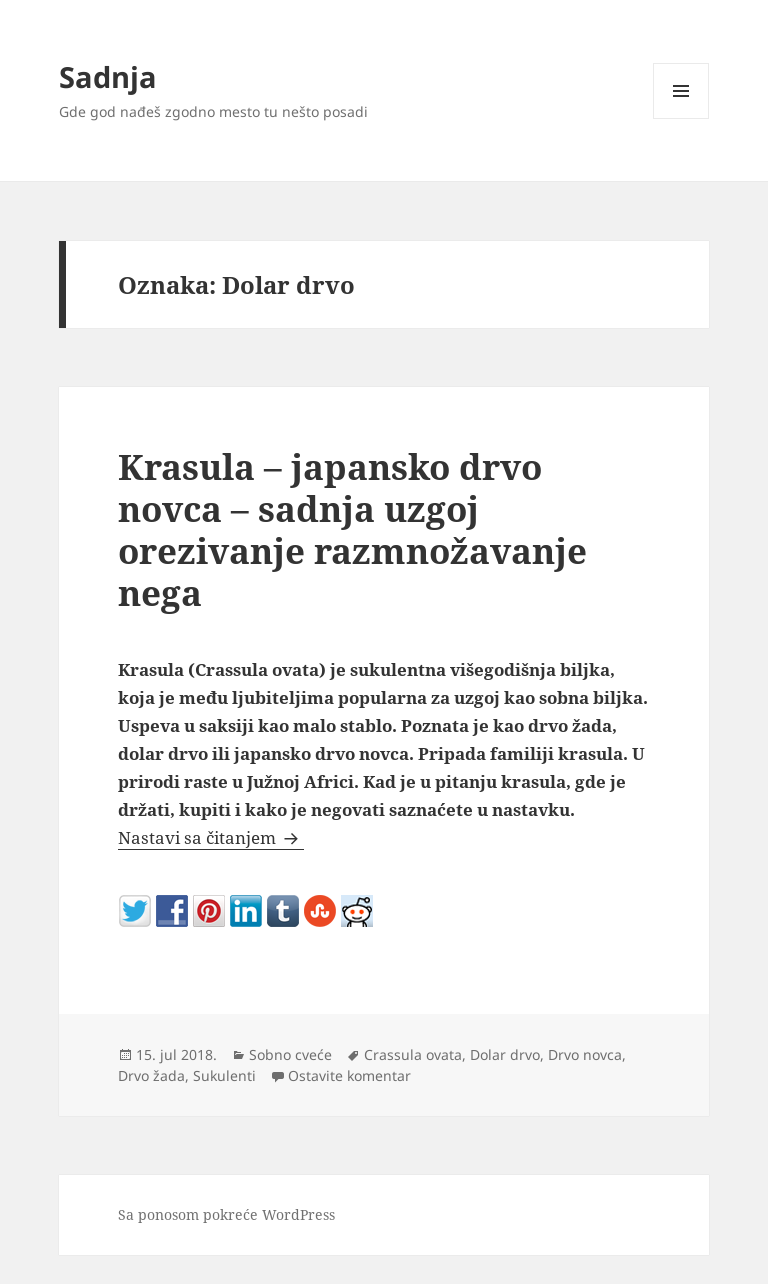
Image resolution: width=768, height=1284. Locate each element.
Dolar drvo (505, 1054)
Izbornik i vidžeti (681, 118)
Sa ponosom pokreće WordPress (226, 1214)
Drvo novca (585, 1054)
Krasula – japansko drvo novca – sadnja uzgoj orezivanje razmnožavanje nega (352, 529)
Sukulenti (224, 1075)
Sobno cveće (290, 1054)
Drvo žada (151, 1075)
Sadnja (108, 76)
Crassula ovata (413, 1054)
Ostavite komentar (349, 1075)
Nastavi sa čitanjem (211, 837)
